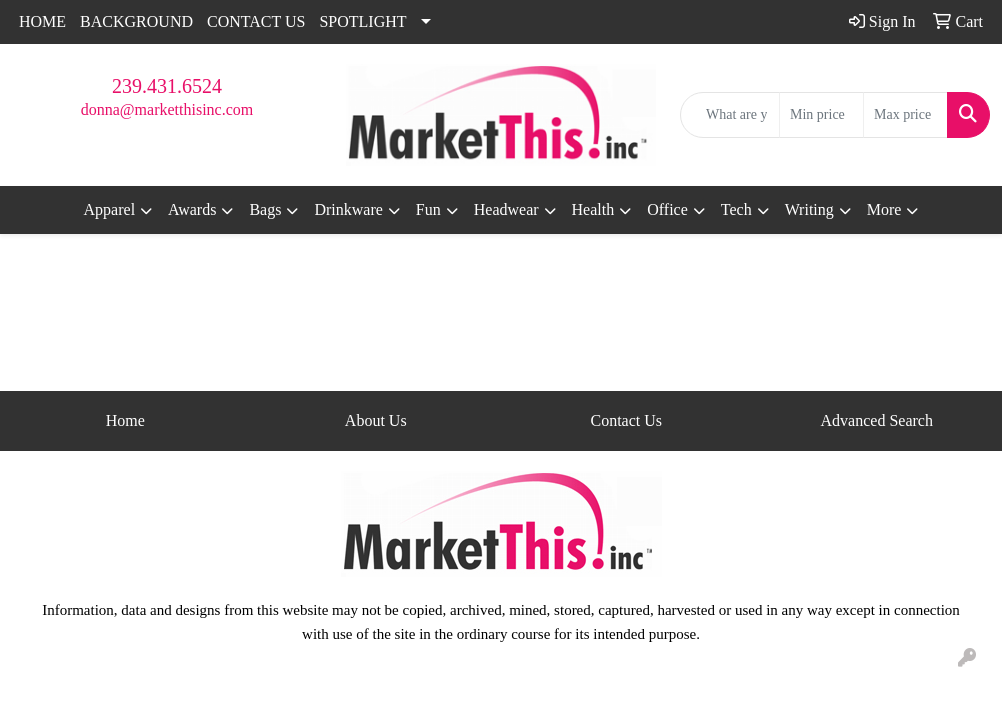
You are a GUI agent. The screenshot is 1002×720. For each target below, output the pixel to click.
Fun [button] (428, 209)
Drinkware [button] (348, 209)
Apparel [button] (110, 209)
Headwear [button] (506, 209)
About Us (376, 420)
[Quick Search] (730, 115)
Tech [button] (736, 209)
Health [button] (593, 209)
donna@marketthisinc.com (167, 109)
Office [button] (667, 209)
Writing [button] (809, 209)
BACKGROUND (136, 21)
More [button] (884, 209)
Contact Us (626, 420)
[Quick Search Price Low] (821, 115)
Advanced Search (877, 420)
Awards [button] (192, 209)
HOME (42, 21)
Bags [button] (265, 209)
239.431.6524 (167, 86)
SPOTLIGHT (362, 21)
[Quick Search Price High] (905, 115)
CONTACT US (256, 21)
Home (125, 420)
